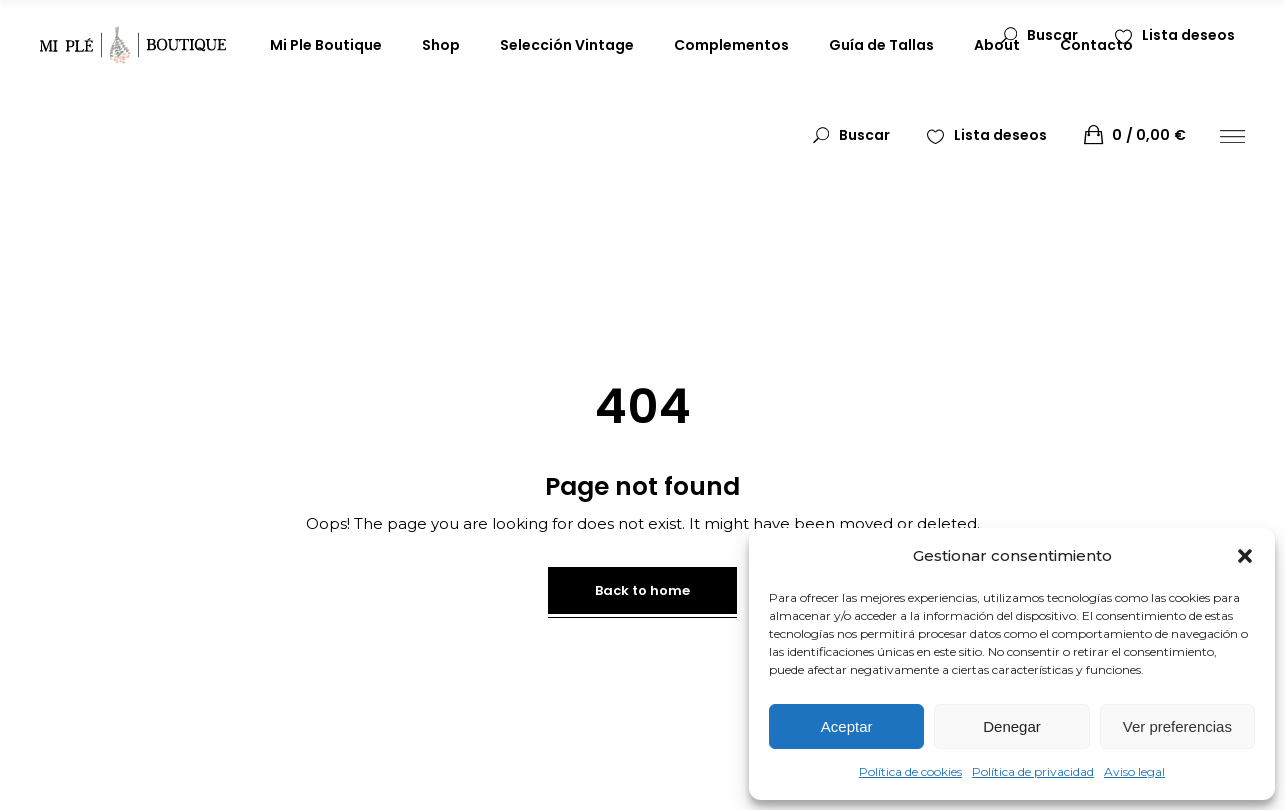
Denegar (1012, 726)
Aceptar (847, 726)
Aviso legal (1134, 771)
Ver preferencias (1177, 726)
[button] (1245, 556)
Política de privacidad (1033, 771)
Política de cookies (910, 771)
